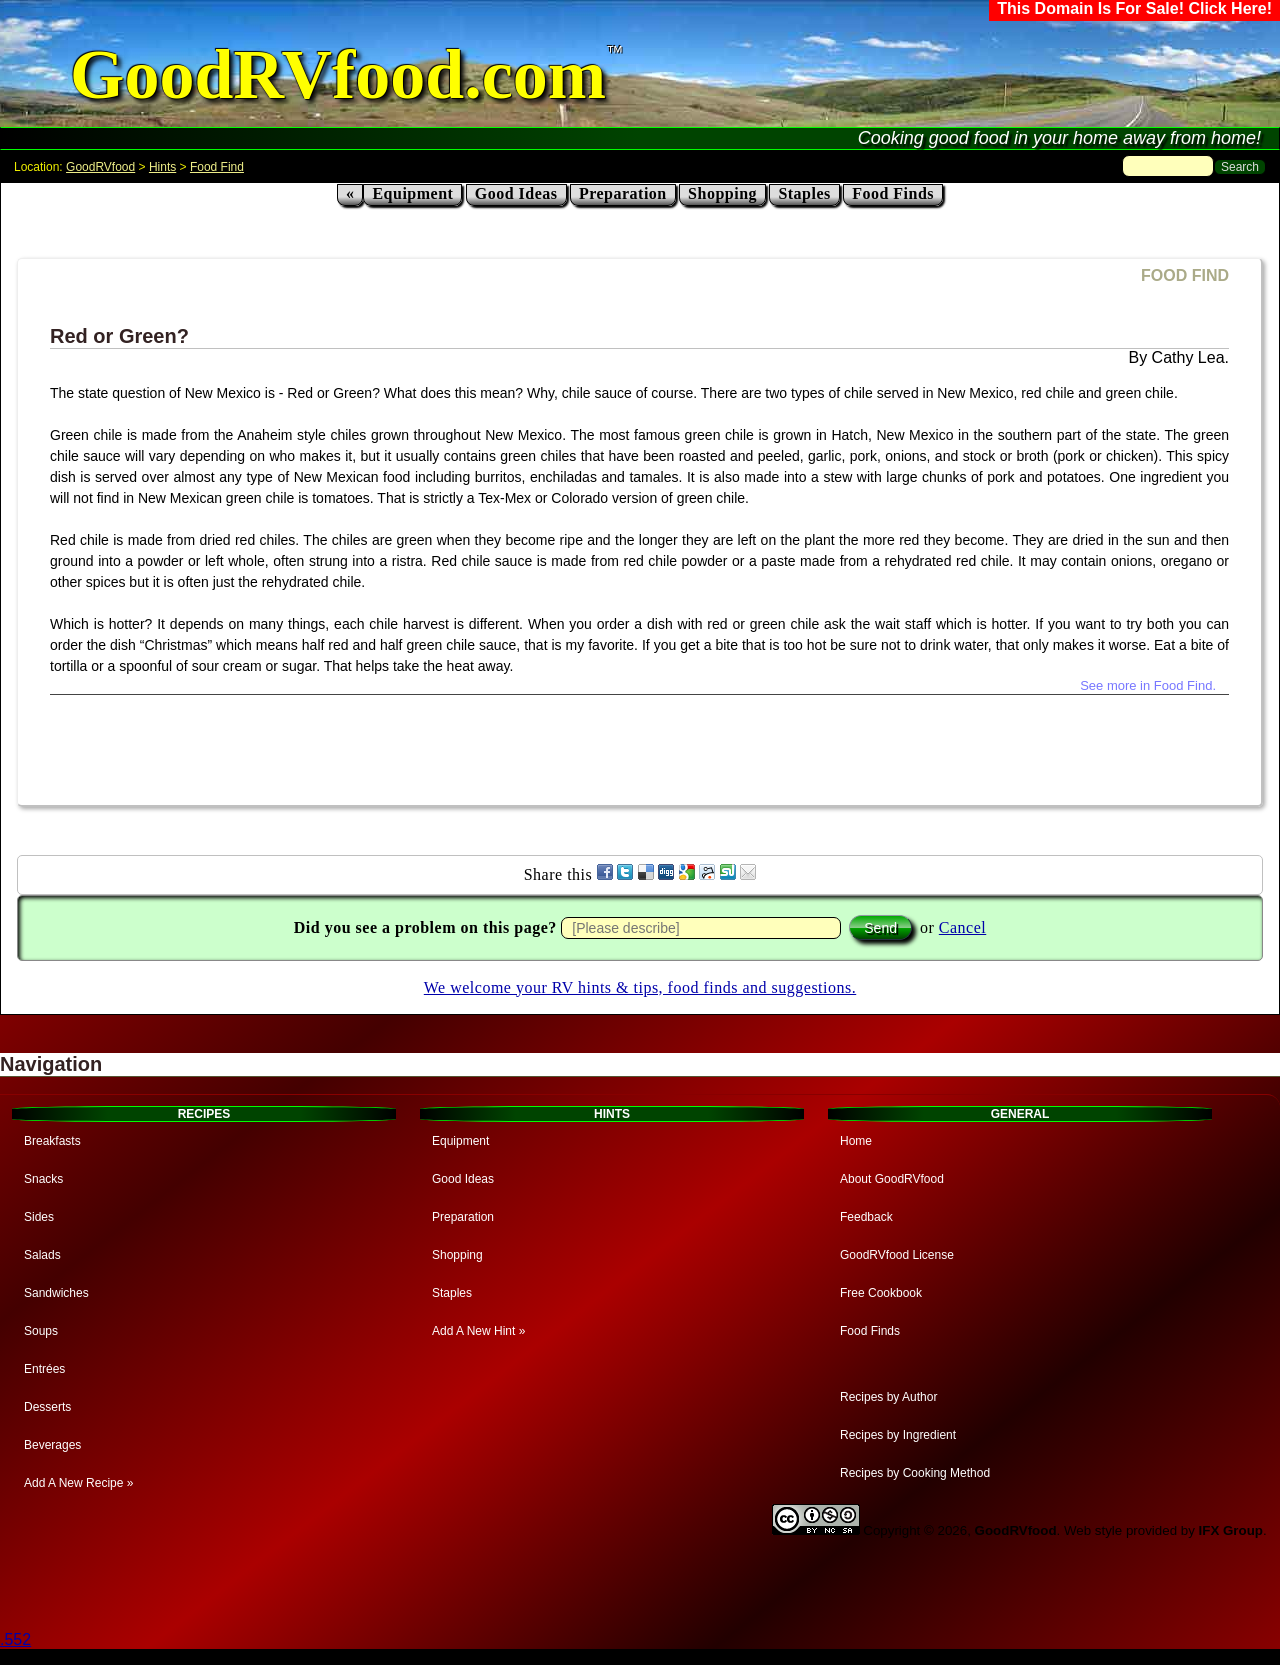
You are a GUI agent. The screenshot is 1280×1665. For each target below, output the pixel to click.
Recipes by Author (888, 1397)
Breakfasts (52, 1141)
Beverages (52, 1445)
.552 (15, 1639)
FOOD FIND (1185, 275)
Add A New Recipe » (78, 1483)
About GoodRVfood (892, 1179)
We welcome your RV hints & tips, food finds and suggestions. (640, 987)
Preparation (623, 193)
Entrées (44, 1369)
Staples (804, 193)
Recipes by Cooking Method (915, 1473)
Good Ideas (516, 193)
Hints (162, 167)
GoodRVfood (100, 167)
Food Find (217, 167)
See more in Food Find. (1148, 685)
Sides (39, 1217)
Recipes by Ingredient (898, 1435)
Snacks (43, 1179)
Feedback (866, 1217)
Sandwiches (56, 1293)
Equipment (412, 193)
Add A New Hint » (478, 1331)
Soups (41, 1331)
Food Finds (893, 193)
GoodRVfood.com (338, 74)
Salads (42, 1255)
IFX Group (1231, 1530)
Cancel (962, 927)
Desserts (47, 1407)
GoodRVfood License (897, 1255)
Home (856, 1141)
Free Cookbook (881, 1293)
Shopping (722, 193)
